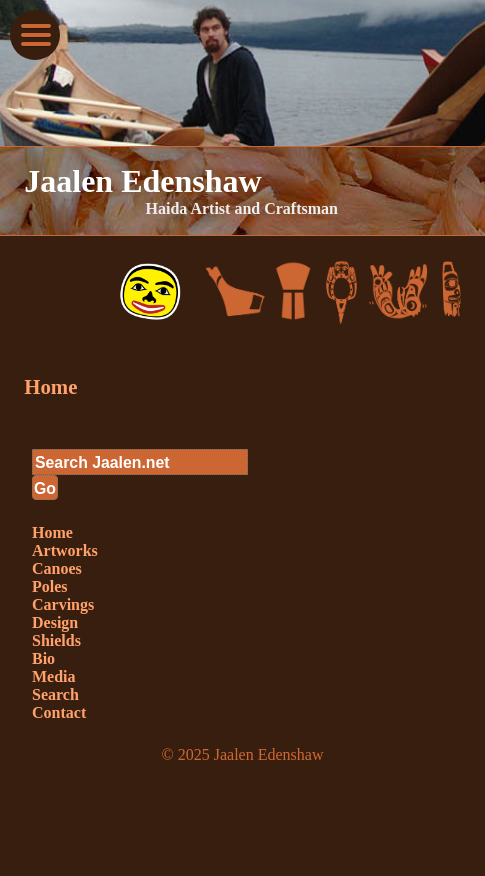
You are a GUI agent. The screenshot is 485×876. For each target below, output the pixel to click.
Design (55, 622)
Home (50, 386)
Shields (56, 640)
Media (54, 676)
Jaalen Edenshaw (142, 181)
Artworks (65, 550)
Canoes (57, 568)
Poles (50, 586)
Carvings (63, 604)
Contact (59, 712)
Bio (43, 658)
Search (55, 694)
